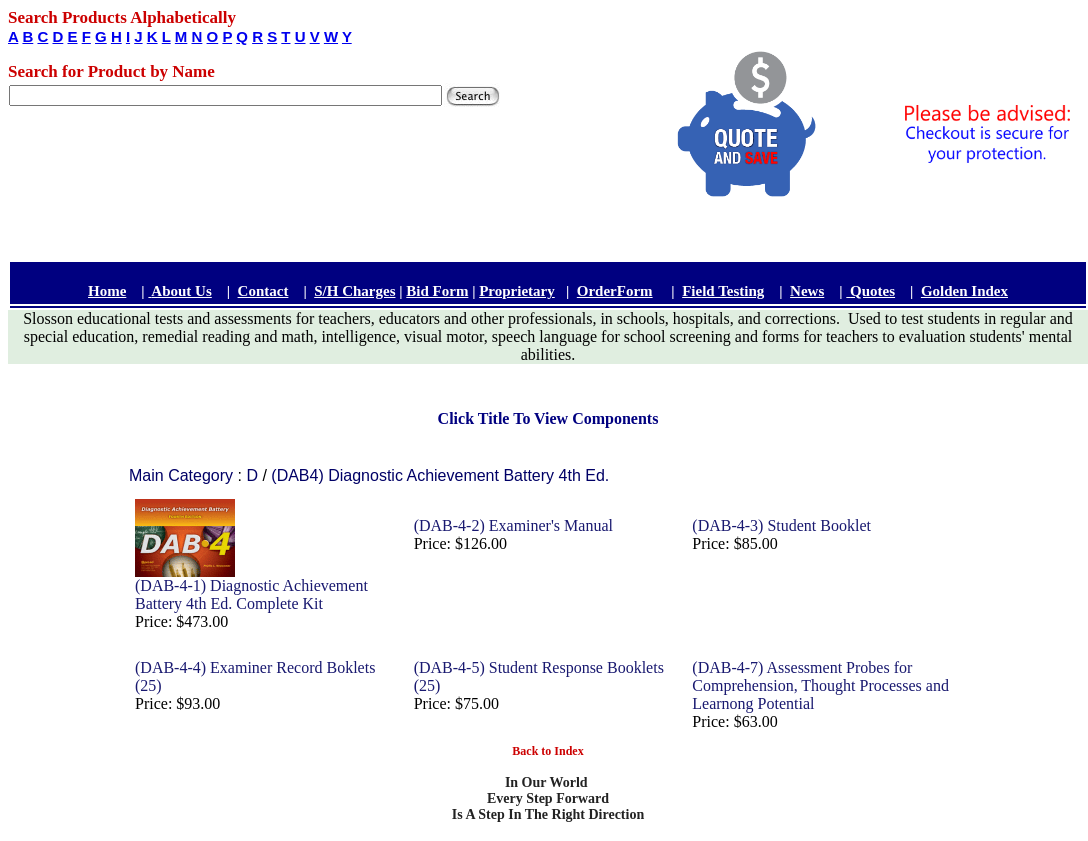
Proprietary (517, 291)
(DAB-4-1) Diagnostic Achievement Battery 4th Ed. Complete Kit (251, 594)
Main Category (183, 475)
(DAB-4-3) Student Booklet (781, 525)
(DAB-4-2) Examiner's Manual (513, 525)
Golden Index (964, 291)
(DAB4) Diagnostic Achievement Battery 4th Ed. (440, 475)
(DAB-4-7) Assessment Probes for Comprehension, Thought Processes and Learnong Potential (820, 685)
